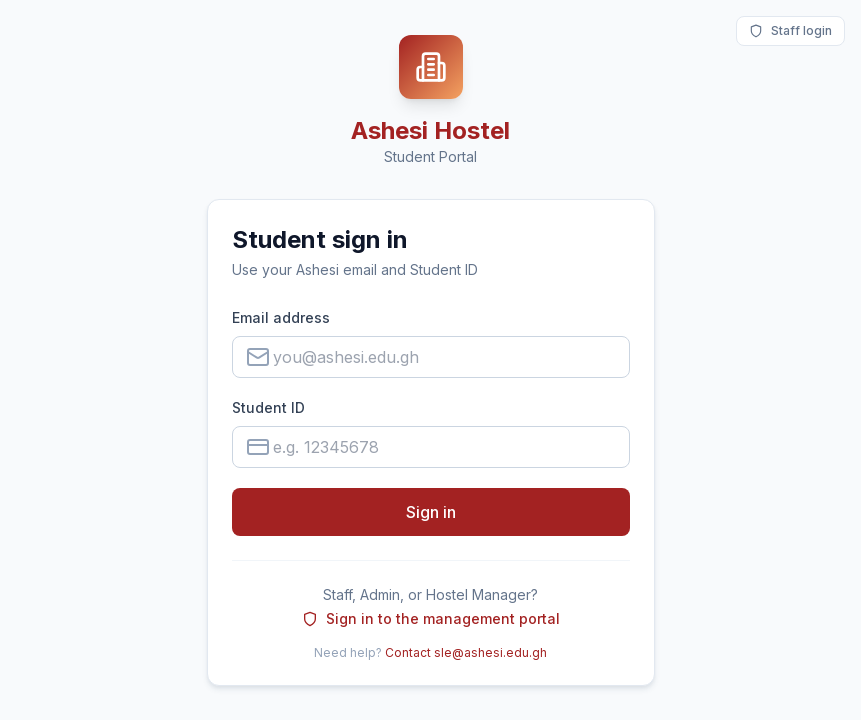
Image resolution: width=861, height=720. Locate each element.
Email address (281, 317)
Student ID (268, 407)
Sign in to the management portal (431, 618)
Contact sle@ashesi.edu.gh (466, 652)
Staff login (790, 30)
